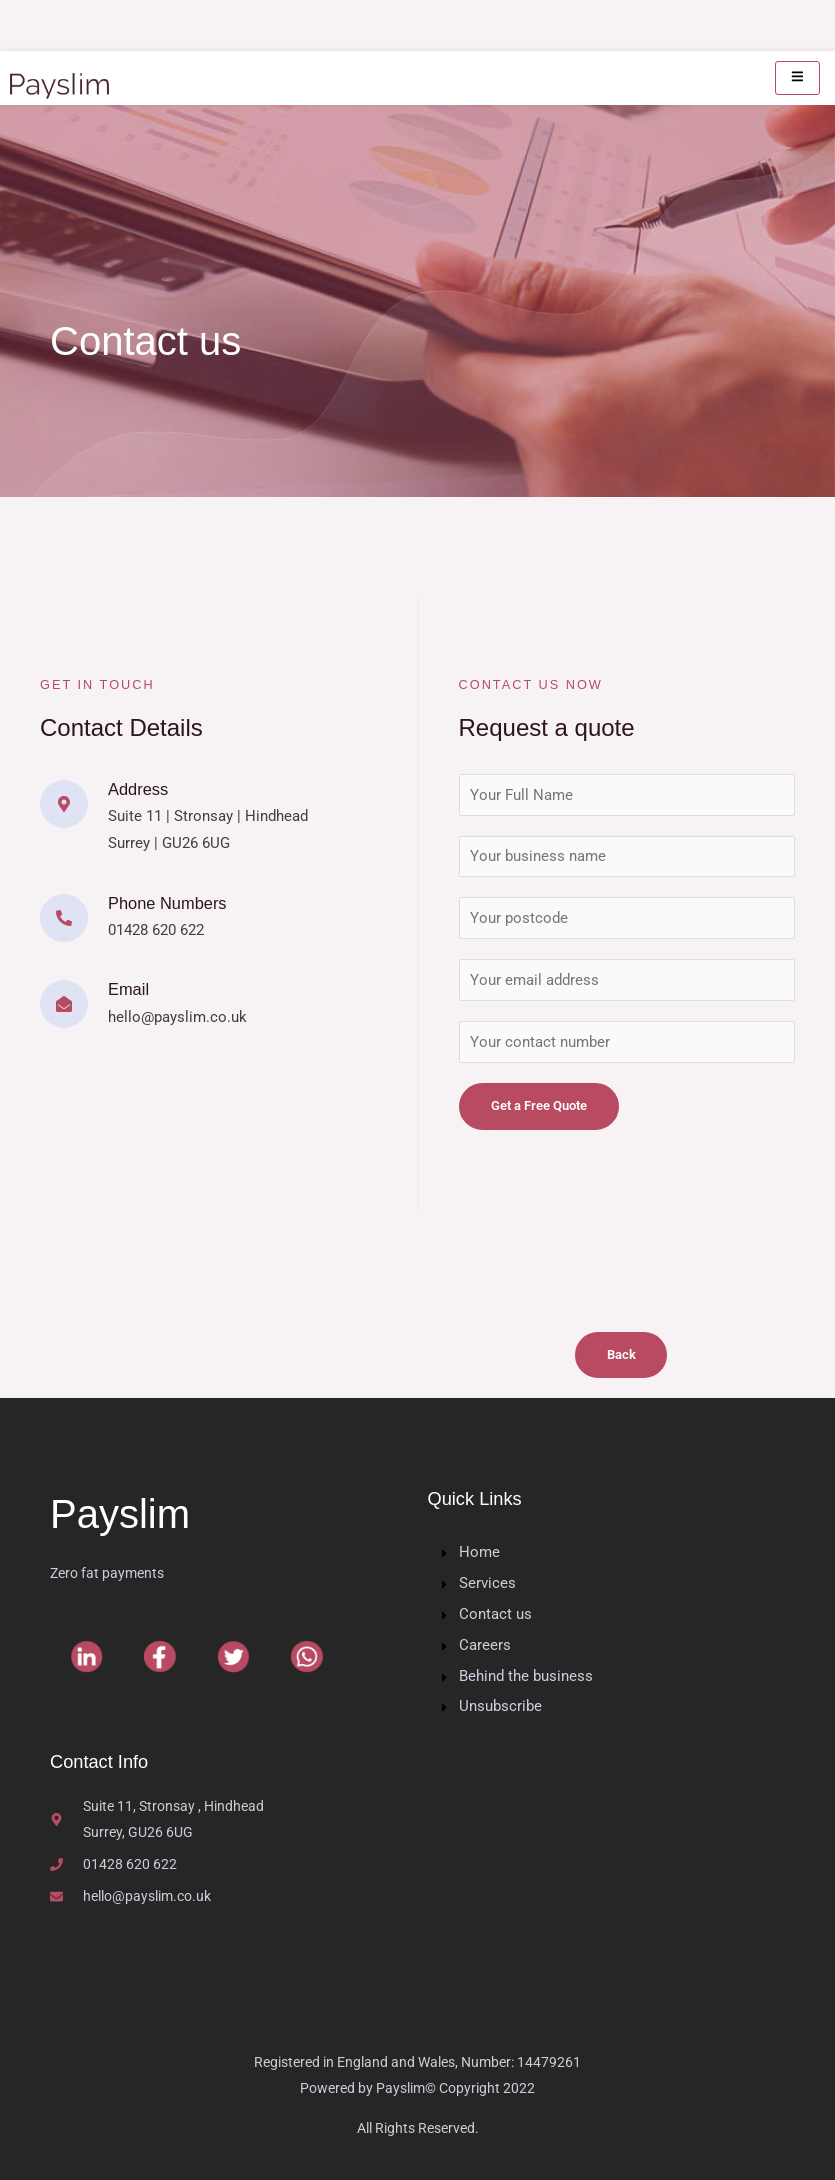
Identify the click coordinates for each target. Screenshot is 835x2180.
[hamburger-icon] (797, 78)
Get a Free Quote (539, 1105)
